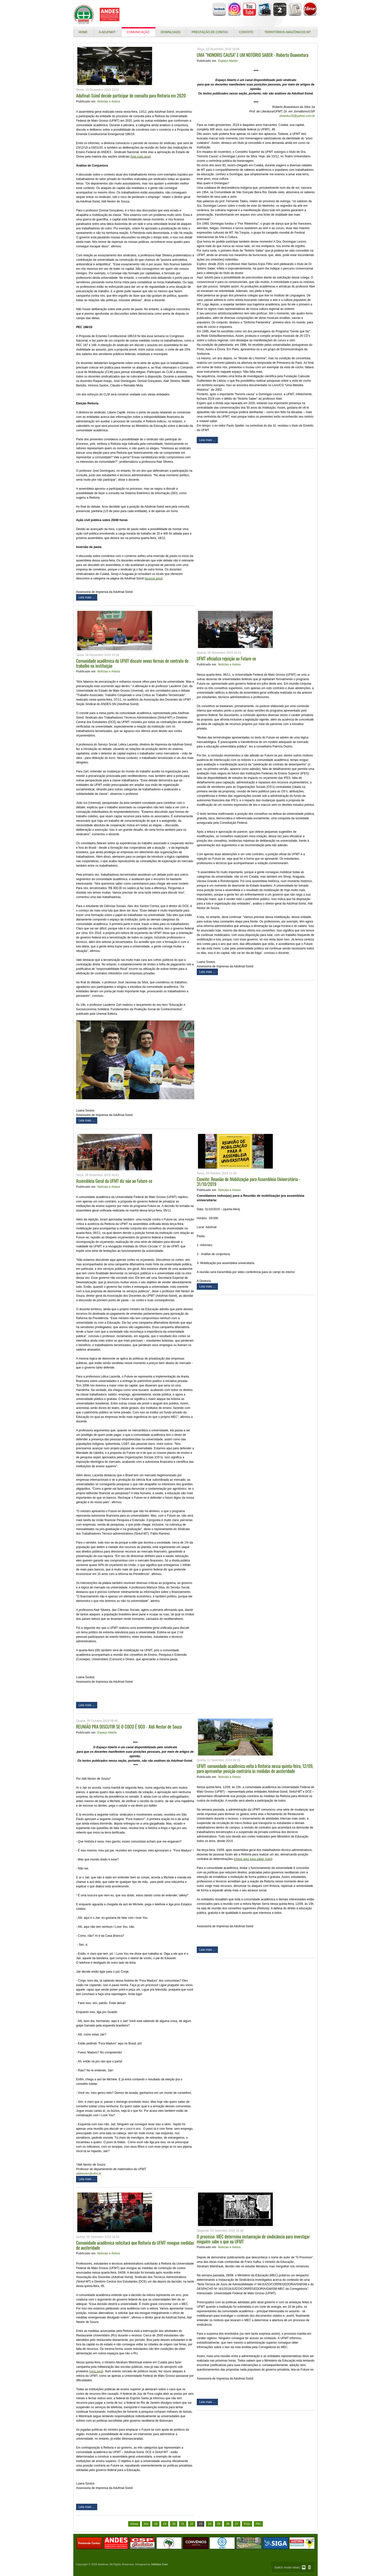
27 (236, 2524)
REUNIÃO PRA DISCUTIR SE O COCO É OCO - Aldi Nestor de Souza (129, 1726)
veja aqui (96, 2371)
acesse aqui (154, 578)
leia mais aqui (140, 156)
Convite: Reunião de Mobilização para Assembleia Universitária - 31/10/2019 (248, 1181)
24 (209, 2524)
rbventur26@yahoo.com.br (297, 116)
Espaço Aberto (227, 61)
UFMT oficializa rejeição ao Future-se (226, 658)
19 (164, 2524)
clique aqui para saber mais (253, 1859)
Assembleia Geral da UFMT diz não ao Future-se (114, 1181)
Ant (146, 2524)
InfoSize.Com (159, 2564)
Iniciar (134, 2524)
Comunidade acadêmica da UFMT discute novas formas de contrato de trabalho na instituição (132, 663)
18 (155, 2524)
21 (182, 2524)
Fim (258, 2524)
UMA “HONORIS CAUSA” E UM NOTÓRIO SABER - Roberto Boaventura (252, 55)
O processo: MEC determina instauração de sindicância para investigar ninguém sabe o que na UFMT (253, 2239)
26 (227, 2524)
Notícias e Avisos (108, 101)
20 (173, 2524)
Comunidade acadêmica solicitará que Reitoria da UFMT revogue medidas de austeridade (135, 2245)
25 (218, 2524)
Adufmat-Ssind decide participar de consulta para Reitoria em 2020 (131, 95)
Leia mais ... (87, 597)
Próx (247, 2524)
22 (191, 2524)
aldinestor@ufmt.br (88, 2173)
